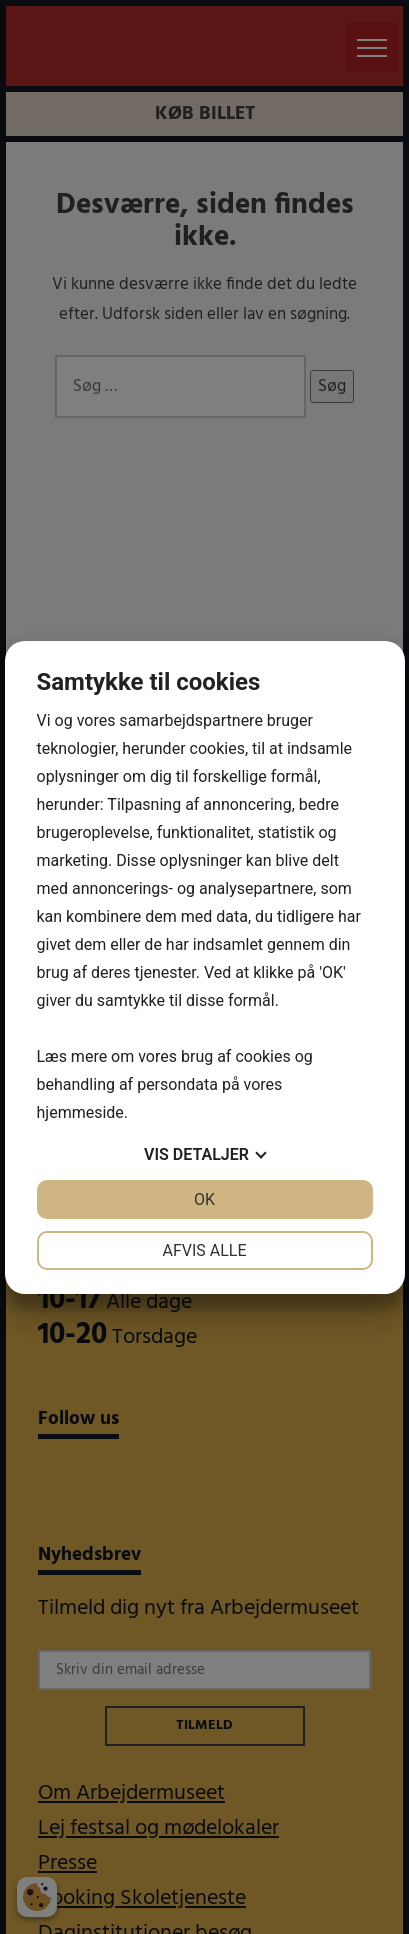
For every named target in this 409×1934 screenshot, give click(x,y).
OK (204, 1199)
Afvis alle (204, 1250)
